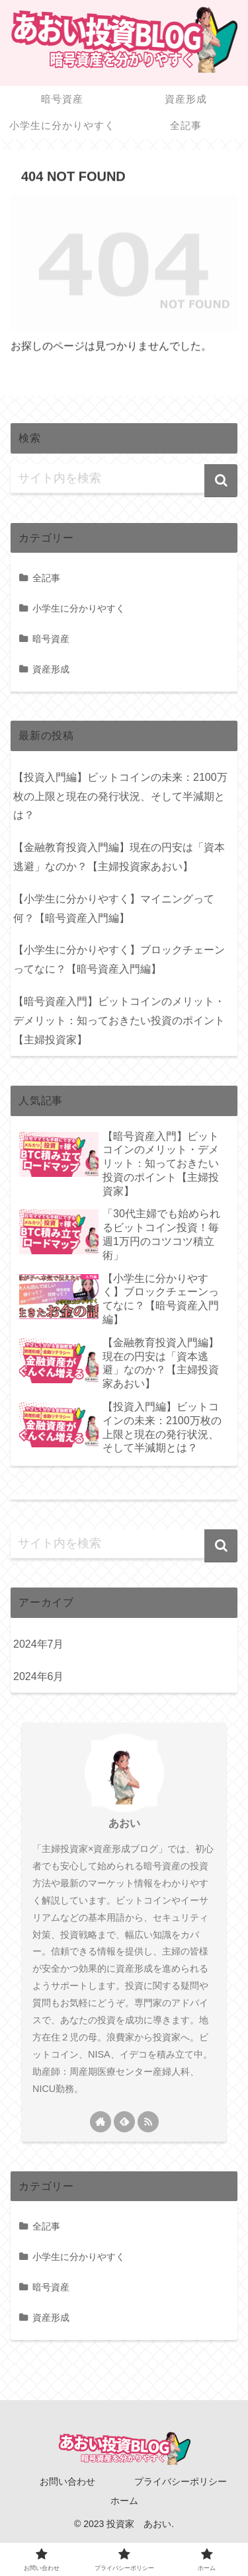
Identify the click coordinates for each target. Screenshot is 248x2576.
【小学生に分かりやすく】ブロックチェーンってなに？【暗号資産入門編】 (119, 959)
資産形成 (50, 669)
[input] (124, 478)
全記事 (46, 578)
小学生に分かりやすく (78, 608)
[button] (220, 480)
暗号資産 (50, 638)
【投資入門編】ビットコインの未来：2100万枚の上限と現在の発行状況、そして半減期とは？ (120, 796)
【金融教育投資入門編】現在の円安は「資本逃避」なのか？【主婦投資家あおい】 (119, 857)
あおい (124, 1823)
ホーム (124, 2500)
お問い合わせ (67, 2481)
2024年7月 (38, 1644)
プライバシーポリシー (180, 2481)
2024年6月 (38, 1676)
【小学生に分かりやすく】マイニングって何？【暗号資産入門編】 (113, 908)
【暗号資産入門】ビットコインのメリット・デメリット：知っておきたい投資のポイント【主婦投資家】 (119, 1020)
